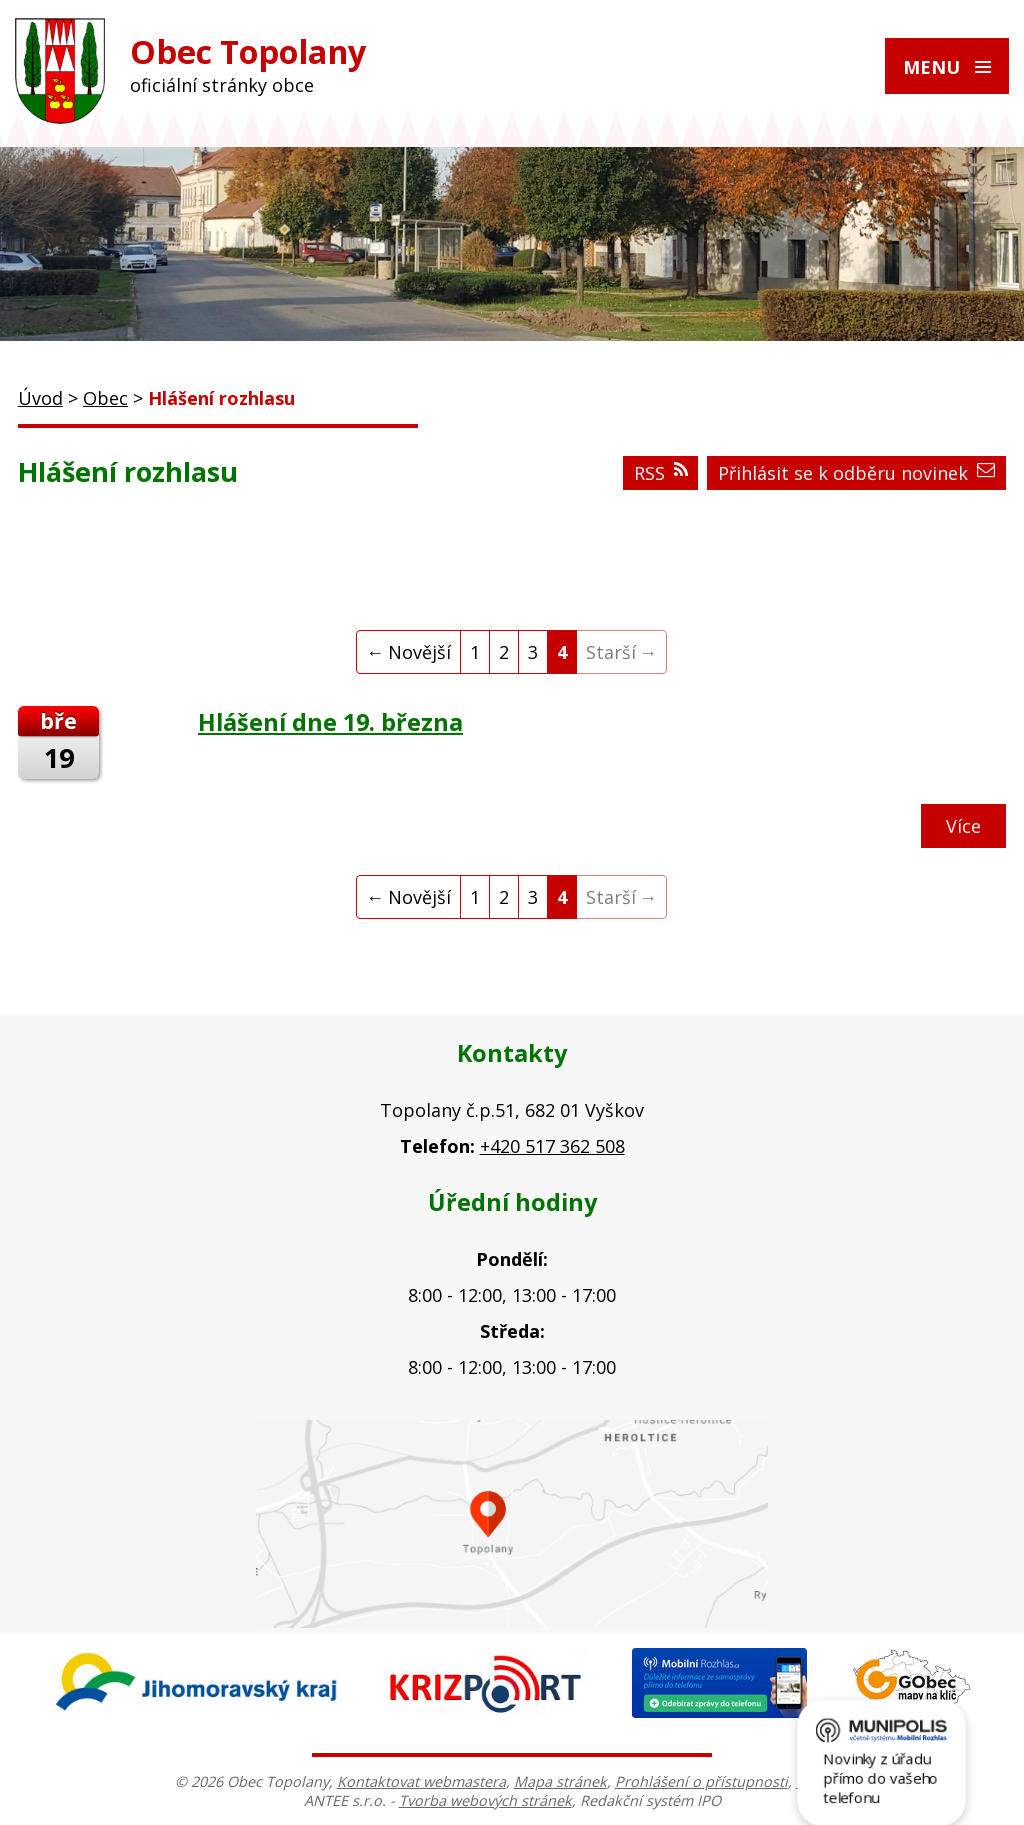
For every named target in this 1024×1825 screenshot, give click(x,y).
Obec (105, 398)
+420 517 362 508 (552, 1146)
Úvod (40, 398)
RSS (661, 473)
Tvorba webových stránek (485, 1800)
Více (963, 826)
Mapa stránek (560, 1781)
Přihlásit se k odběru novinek (856, 473)
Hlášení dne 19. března (330, 722)
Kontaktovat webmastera (421, 1781)
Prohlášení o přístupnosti (701, 1781)
